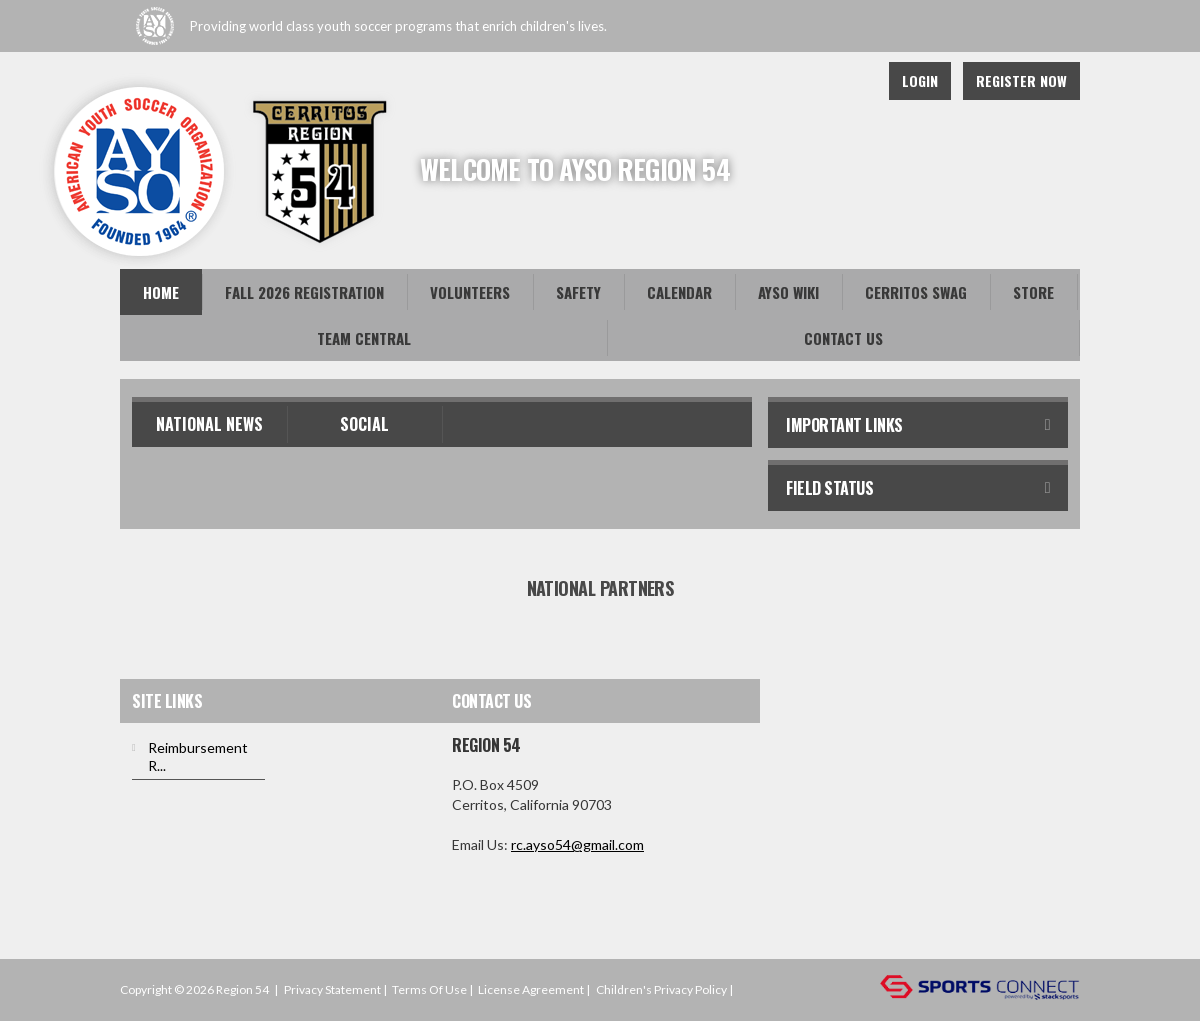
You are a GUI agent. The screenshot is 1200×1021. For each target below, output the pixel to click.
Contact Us (843, 338)
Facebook (806, 81)
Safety (578, 292)
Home (161, 292)
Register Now (1021, 80)
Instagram (850, 81)
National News (209, 424)
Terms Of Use (429, 989)
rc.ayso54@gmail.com (577, 844)
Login (920, 80)
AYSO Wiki (788, 292)
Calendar (679, 292)
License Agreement (531, 989)
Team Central (364, 338)
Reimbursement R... (198, 756)
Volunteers (470, 292)
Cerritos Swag (916, 292)
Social (364, 424)
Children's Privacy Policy (661, 989)
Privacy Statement (332, 989)
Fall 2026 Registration (304, 292)
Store (1033, 292)
